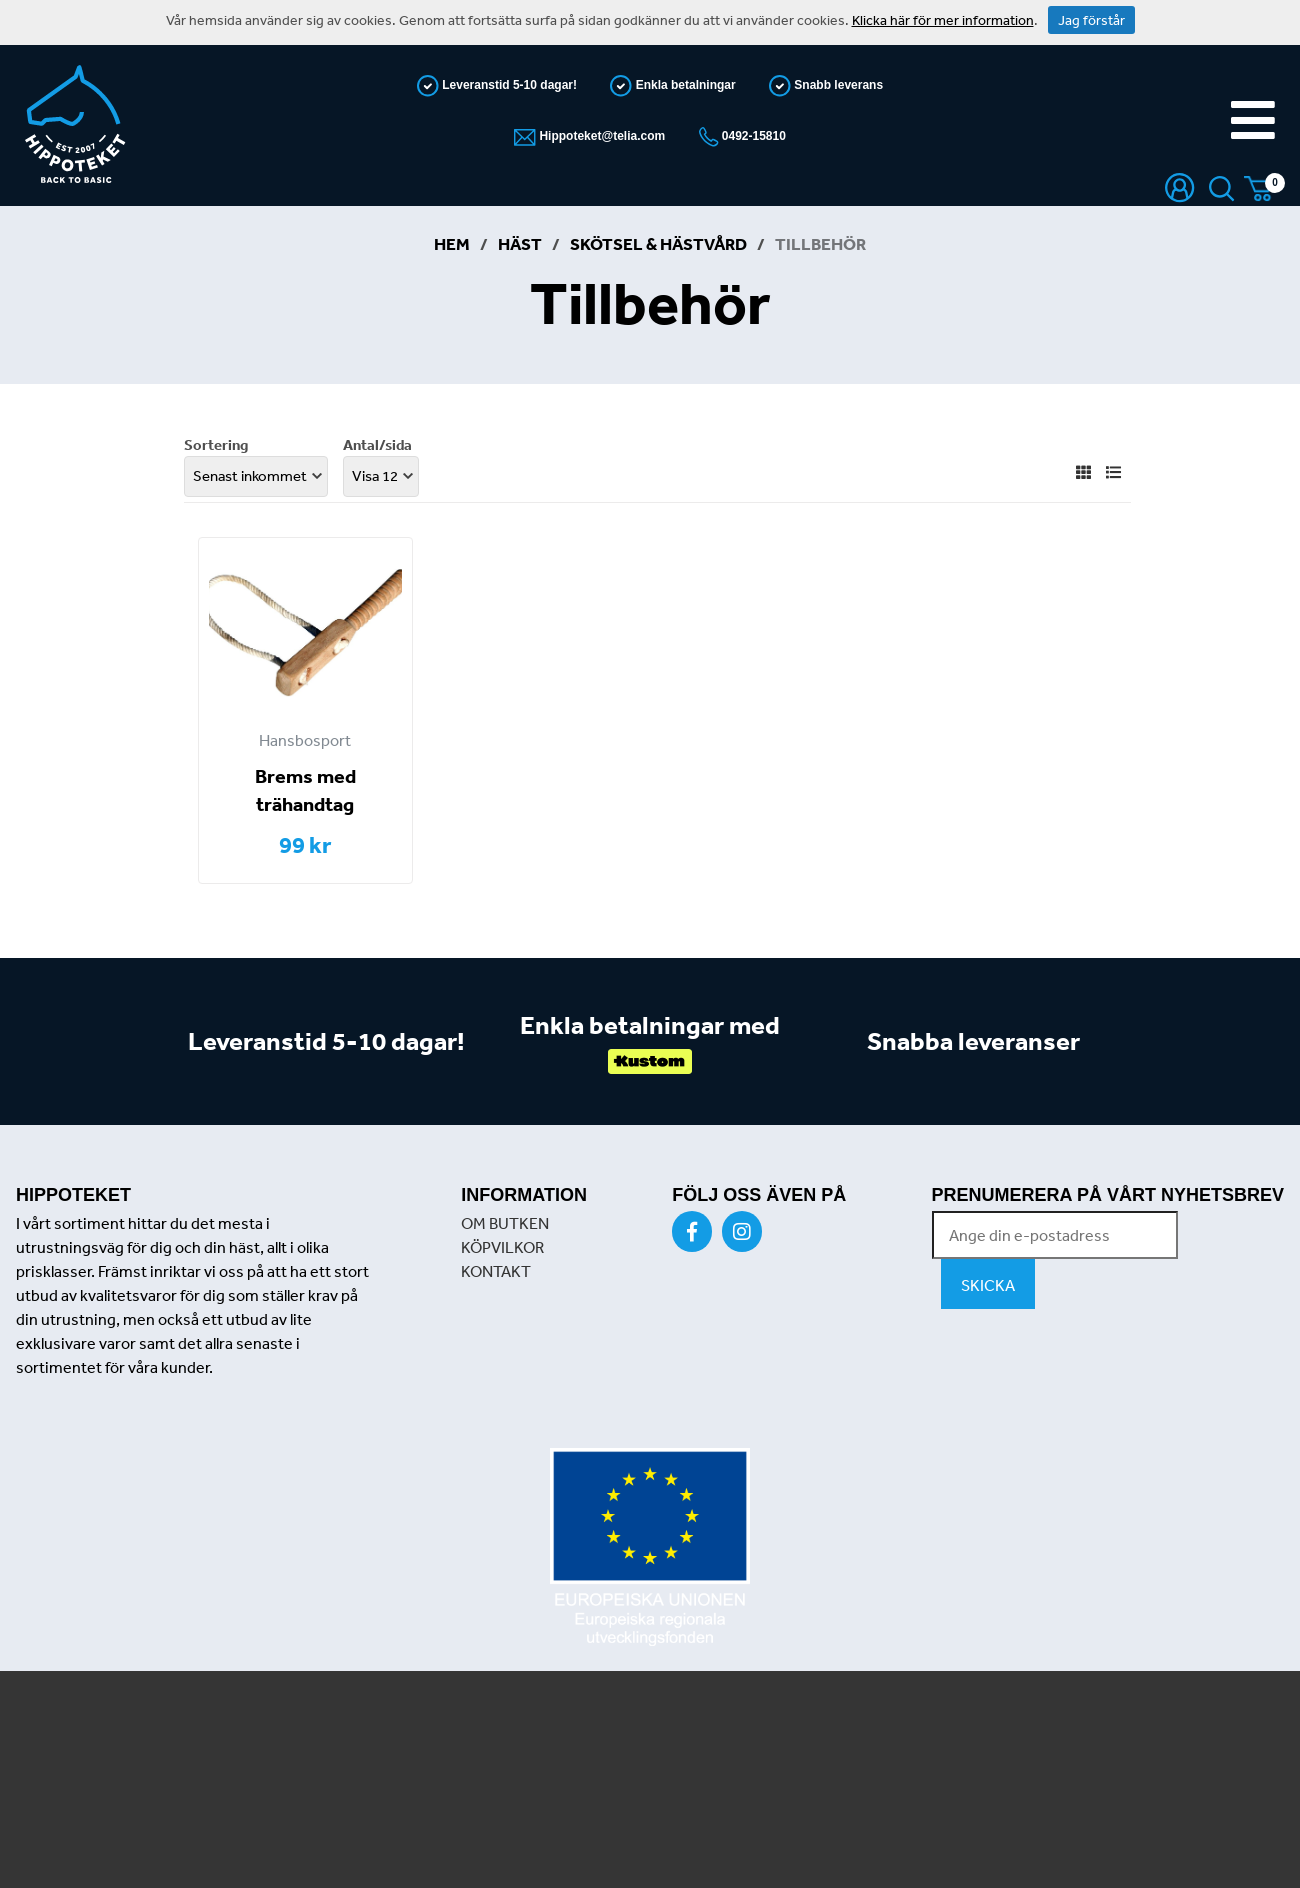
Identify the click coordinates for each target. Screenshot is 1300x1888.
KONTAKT (496, 1271)
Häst (520, 243)
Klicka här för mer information (943, 20)
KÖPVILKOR (502, 1247)
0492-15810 (752, 136)
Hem (452, 243)
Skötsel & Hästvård (658, 243)
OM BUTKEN (505, 1223)
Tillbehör (820, 243)
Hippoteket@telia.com (600, 136)
